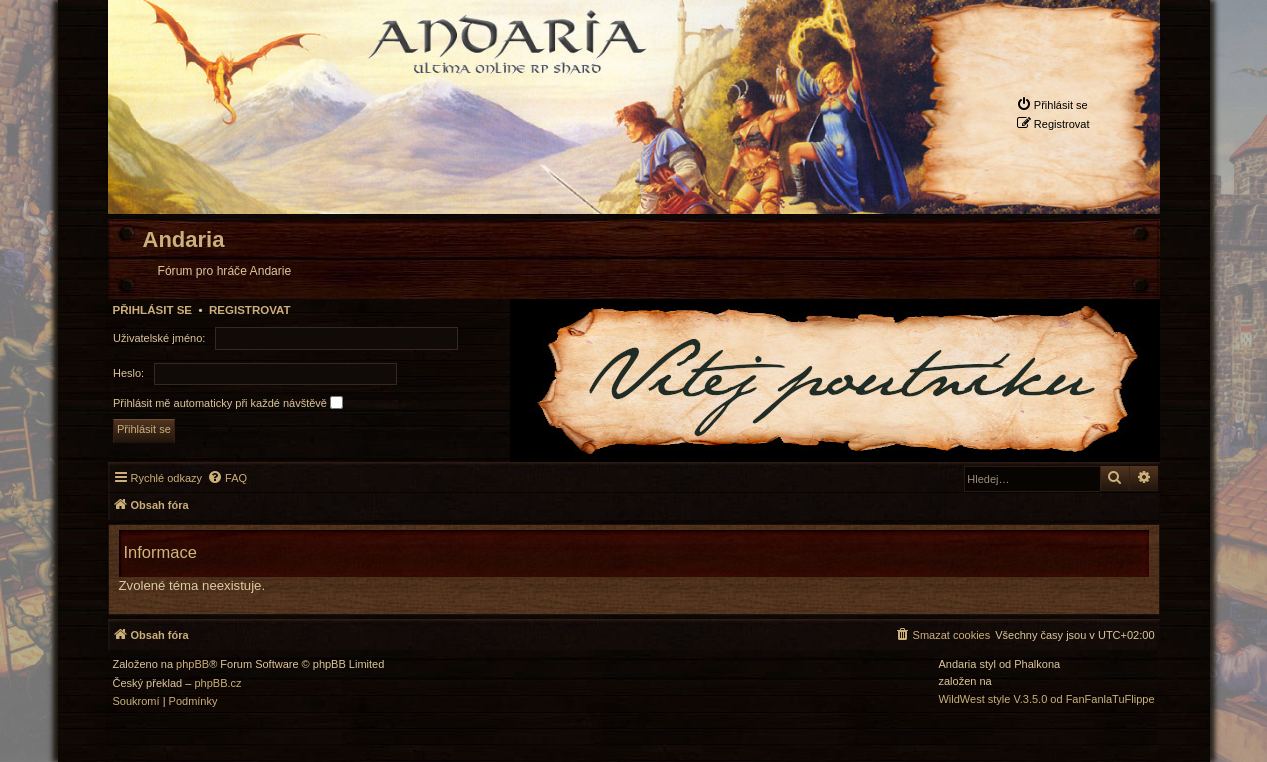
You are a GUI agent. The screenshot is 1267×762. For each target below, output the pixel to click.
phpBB (192, 664)
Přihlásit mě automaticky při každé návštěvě (228, 402)
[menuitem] (1052, 104)
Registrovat (250, 310)
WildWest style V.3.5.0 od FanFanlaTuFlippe (1046, 699)
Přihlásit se (153, 310)
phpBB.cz (217, 683)
